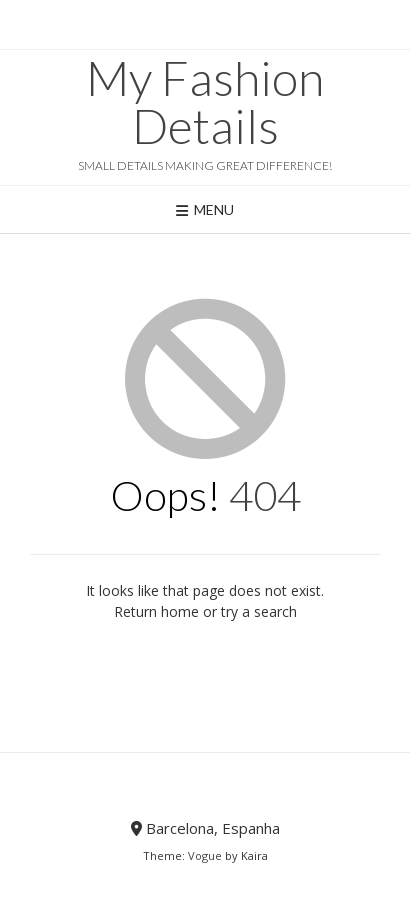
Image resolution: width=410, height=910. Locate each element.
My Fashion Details (205, 102)
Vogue (205, 855)
